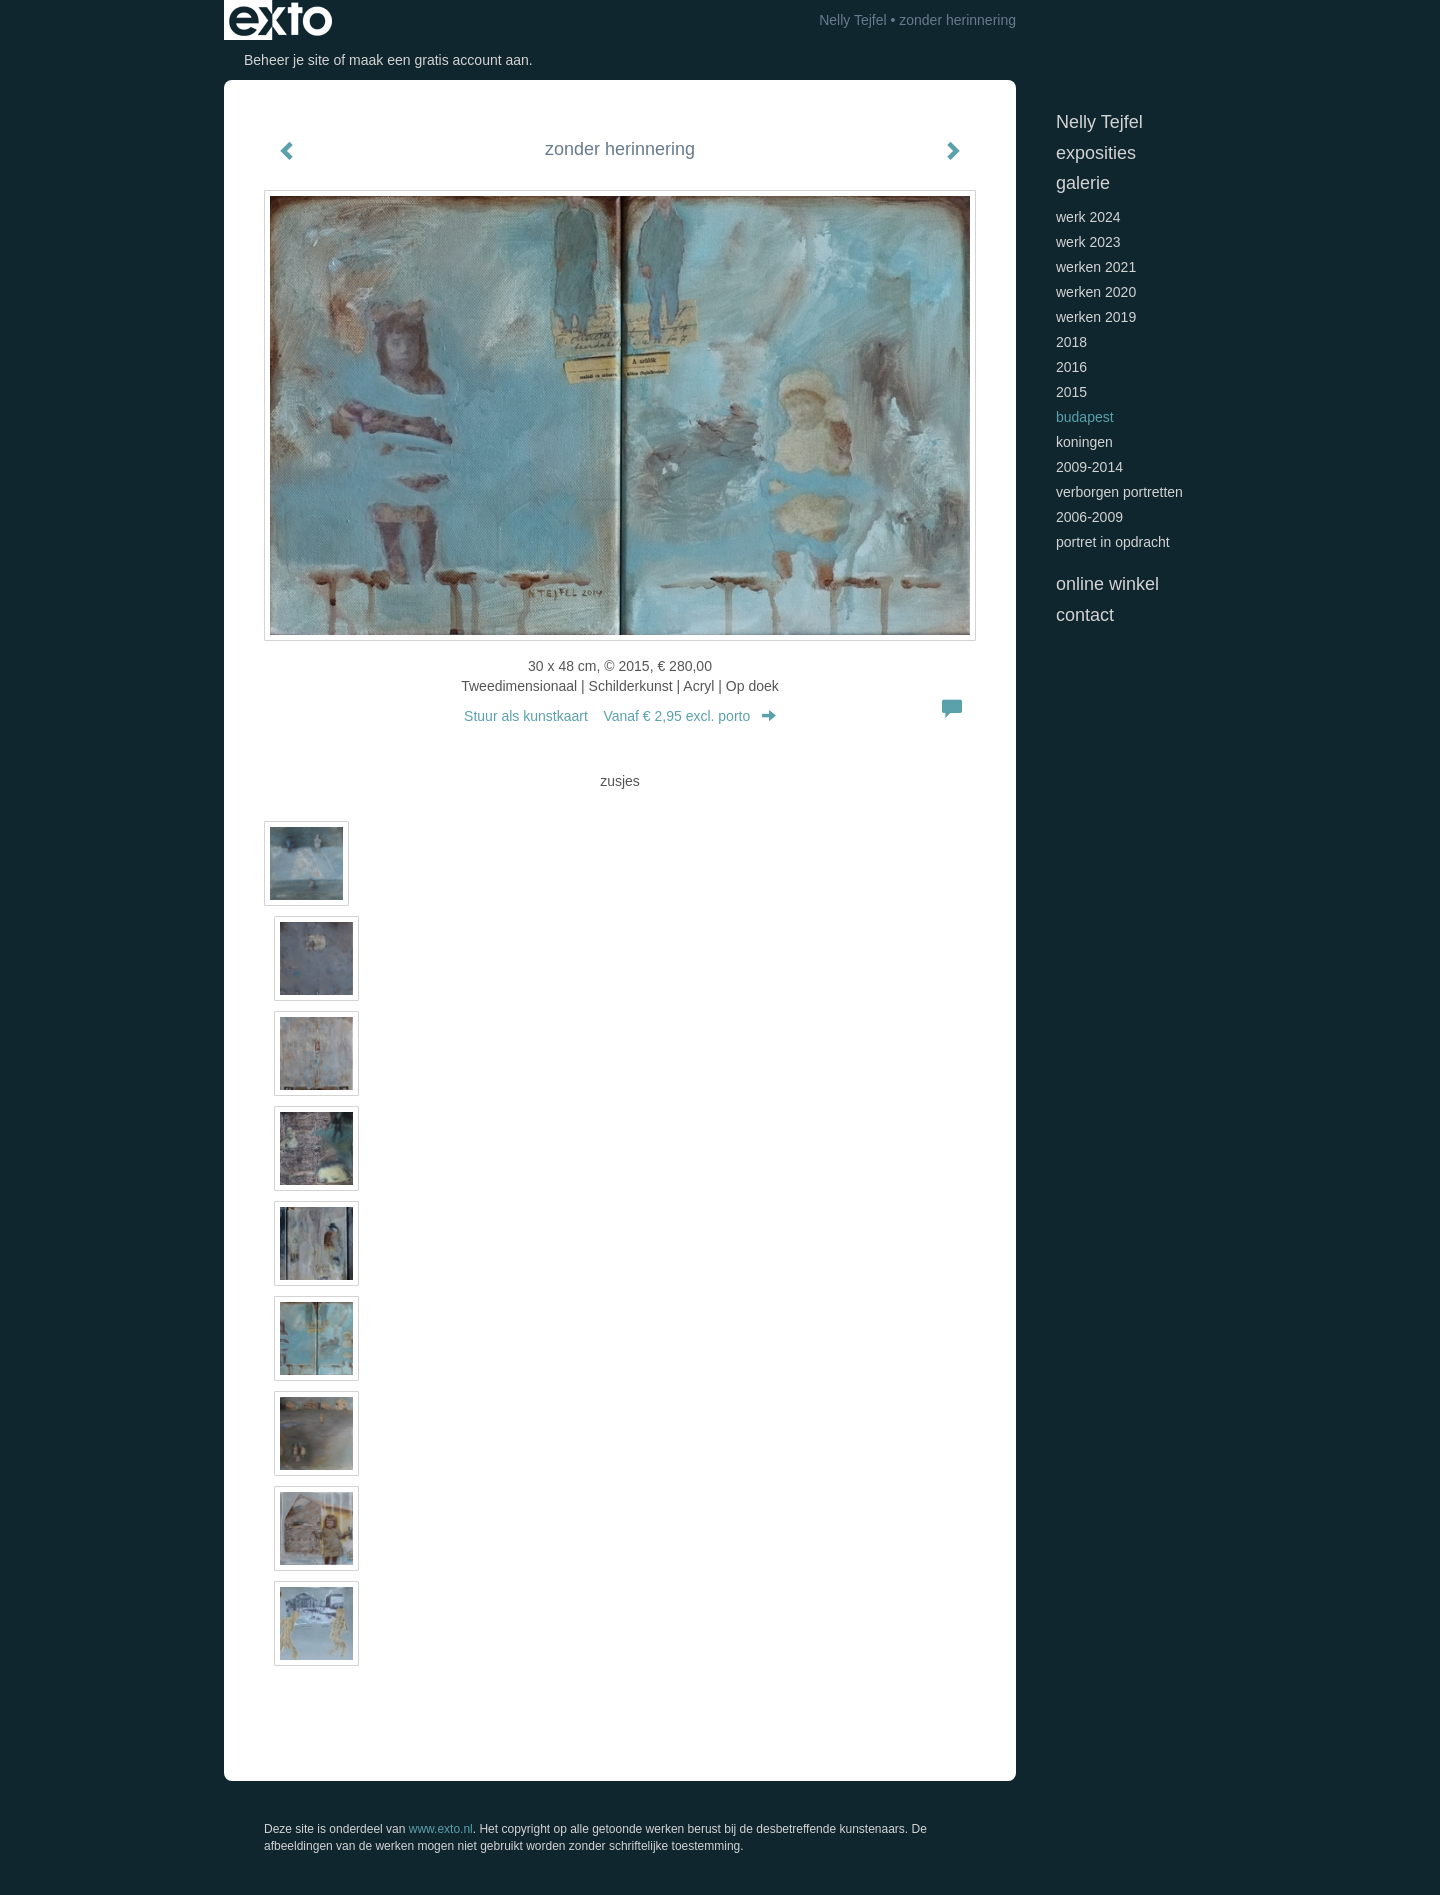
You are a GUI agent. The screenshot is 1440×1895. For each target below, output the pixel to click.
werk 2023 (1088, 242)
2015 (1071, 392)
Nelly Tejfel (852, 20)
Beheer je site (287, 60)
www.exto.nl (441, 1829)
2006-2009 (1089, 517)
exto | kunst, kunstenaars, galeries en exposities (280, 20)
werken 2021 (1096, 267)
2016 (1071, 367)
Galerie (1083, 183)
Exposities (1096, 153)
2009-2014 (1089, 467)
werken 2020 (1096, 292)
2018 (1071, 342)
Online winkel (1107, 584)
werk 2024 (1088, 217)
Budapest (1085, 417)
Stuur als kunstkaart (620, 716)
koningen (1084, 442)
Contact (1085, 615)
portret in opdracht (1113, 542)
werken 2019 (1096, 317)
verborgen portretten (1119, 492)
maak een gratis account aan (439, 60)
